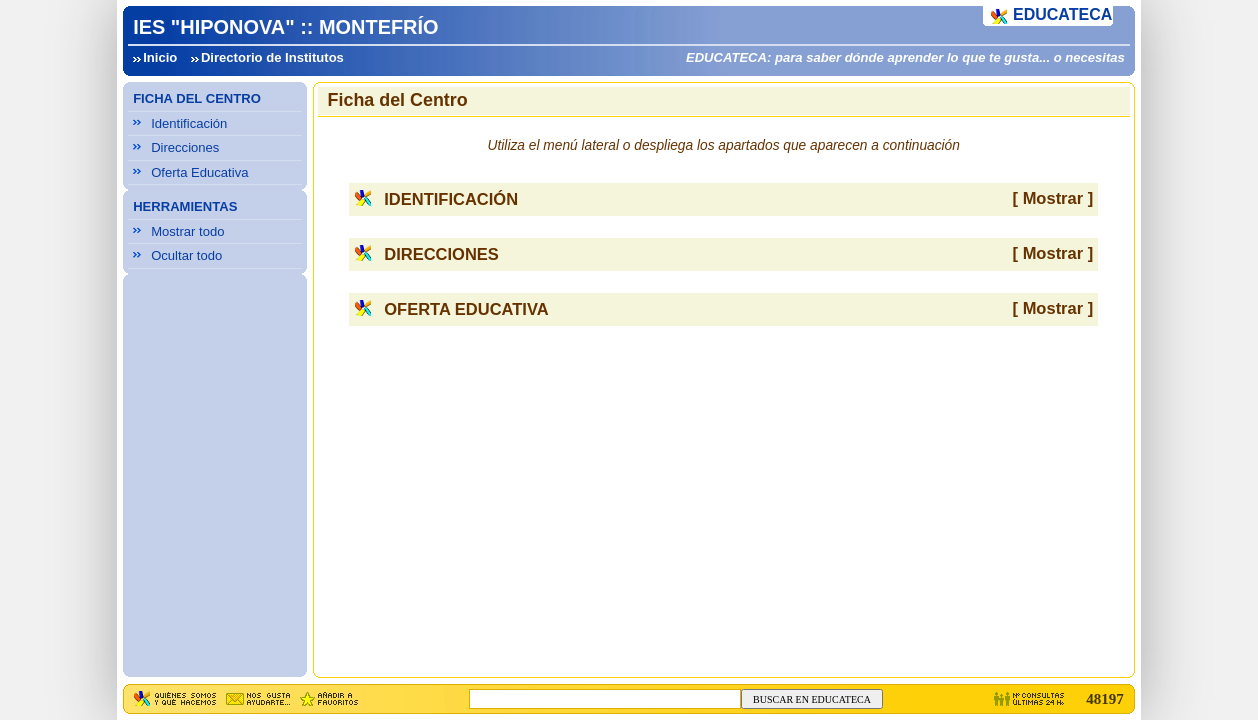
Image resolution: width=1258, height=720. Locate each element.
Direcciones (185, 147)
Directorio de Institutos (272, 57)
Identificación (189, 123)
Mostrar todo (187, 231)
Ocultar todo (186, 255)
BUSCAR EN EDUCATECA (812, 699)
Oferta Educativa (199, 172)
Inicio (160, 57)
